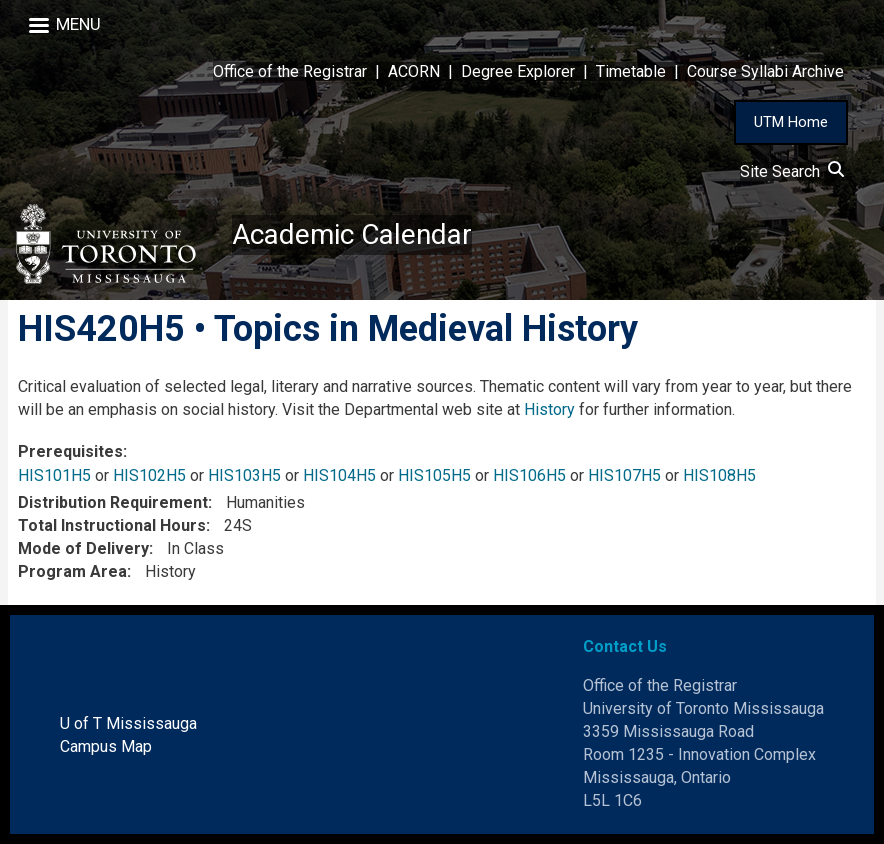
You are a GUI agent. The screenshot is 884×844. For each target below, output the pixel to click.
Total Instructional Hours (112, 525)
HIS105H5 (434, 475)
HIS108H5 (719, 475)
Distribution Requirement (113, 502)
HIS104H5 (339, 475)
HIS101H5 (54, 475)
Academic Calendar (352, 234)
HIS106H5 (529, 475)
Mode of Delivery (83, 548)
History (549, 409)
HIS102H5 (149, 475)
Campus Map (106, 746)
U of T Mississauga (128, 723)
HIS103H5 (244, 475)
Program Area (72, 571)
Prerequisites (70, 451)
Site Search (792, 171)
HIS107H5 (624, 475)
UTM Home (791, 122)
